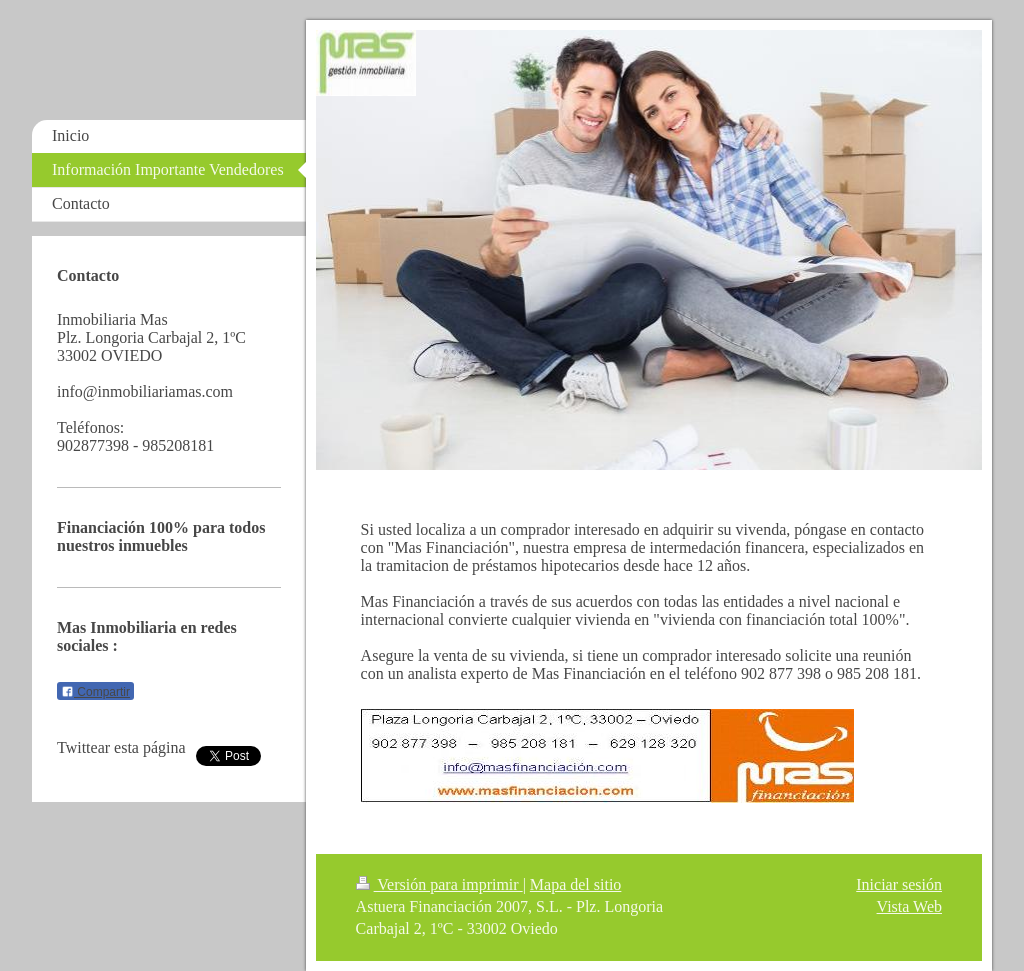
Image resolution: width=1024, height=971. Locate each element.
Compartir (95, 692)
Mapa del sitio (576, 884)
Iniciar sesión (899, 884)
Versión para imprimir (439, 884)
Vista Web (909, 906)
